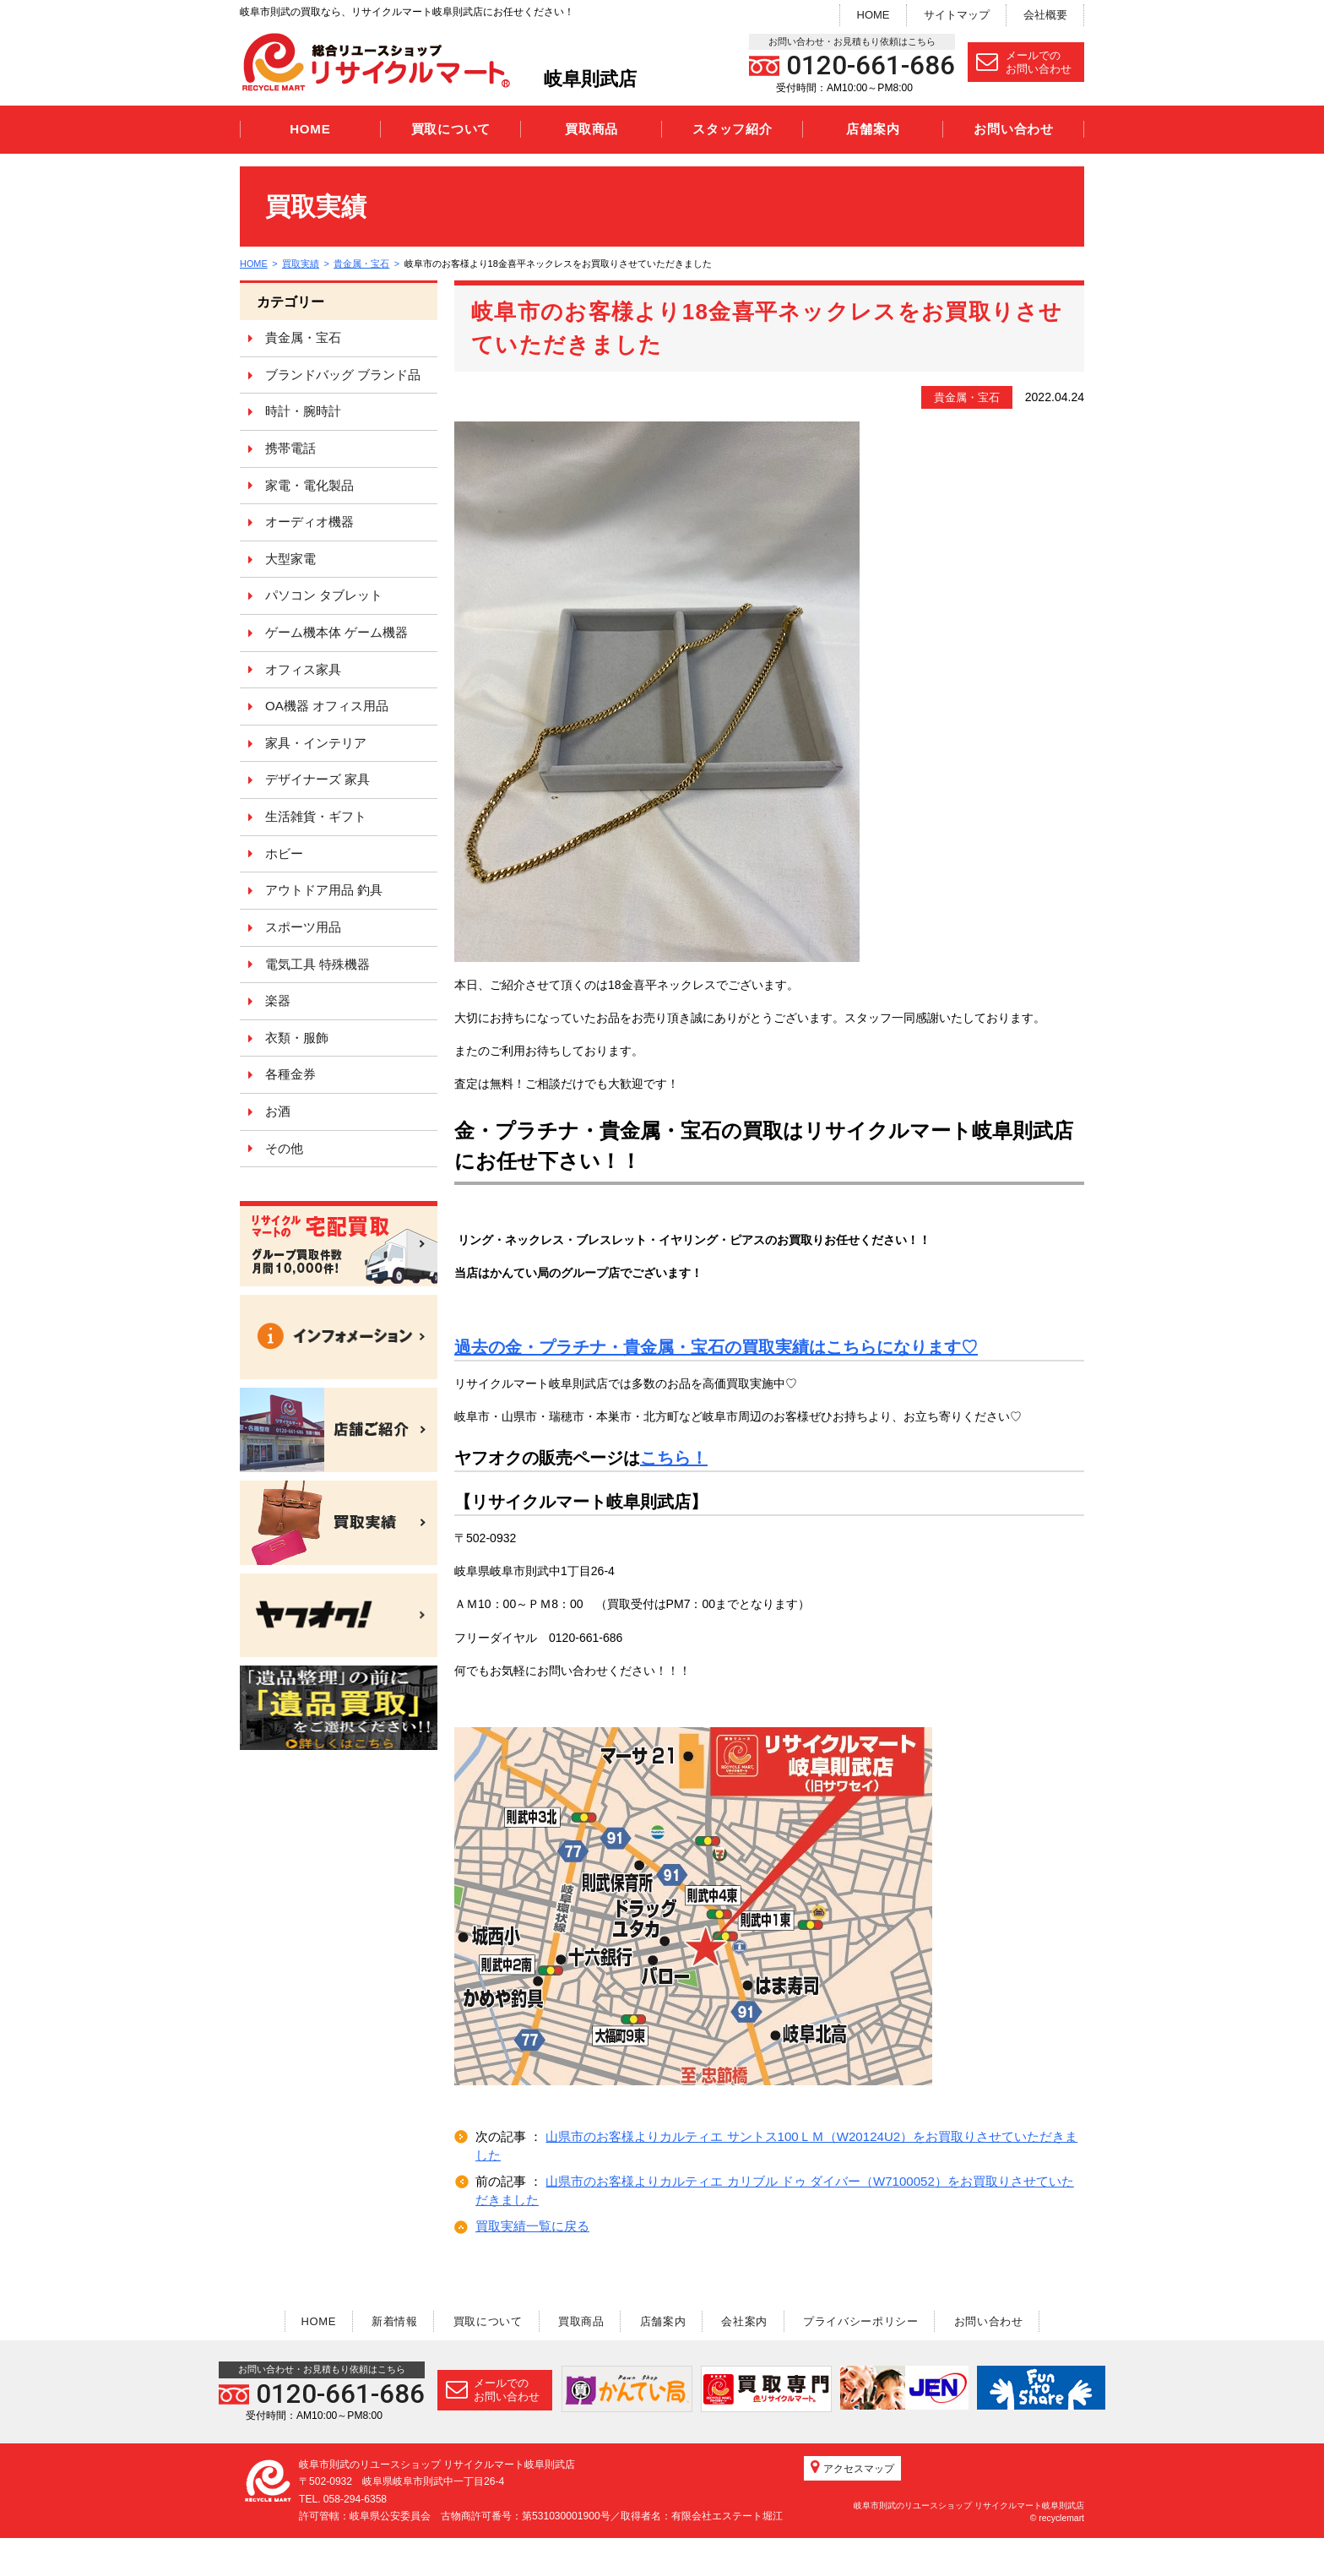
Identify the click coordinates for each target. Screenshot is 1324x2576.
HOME (873, 14)
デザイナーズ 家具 (317, 779)
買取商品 (591, 129)
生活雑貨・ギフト (315, 816)
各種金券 (290, 1074)
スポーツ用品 (303, 927)
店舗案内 (872, 129)
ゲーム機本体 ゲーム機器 (336, 632)
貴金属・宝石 (362, 263)
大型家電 (290, 559)
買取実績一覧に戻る (532, 2226)
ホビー (284, 853)
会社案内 (747, 2321)
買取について (451, 129)
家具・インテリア (315, 743)
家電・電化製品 (309, 485)
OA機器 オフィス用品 (326, 705)
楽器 (277, 1000)
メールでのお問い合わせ (1024, 62)
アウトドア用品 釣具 (324, 890)
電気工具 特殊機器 (317, 964)
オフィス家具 (303, 669)
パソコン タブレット (324, 595)
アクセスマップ (852, 2505)
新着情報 (391, 2321)
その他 (284, 1148)
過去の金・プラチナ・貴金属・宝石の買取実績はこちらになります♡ (716, 1347)
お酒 (277, 1111)
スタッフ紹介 (732, 129)
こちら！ (674, 1457)
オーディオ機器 (309, 521)
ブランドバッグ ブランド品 (343, 374)
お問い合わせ (1014, 129)
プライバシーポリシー (864, 2321)
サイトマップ (957, 14)
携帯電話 (290, 448)
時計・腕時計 (303, 411)
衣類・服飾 (296, 1037)
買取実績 (301, 263)
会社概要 (1045, 14)
